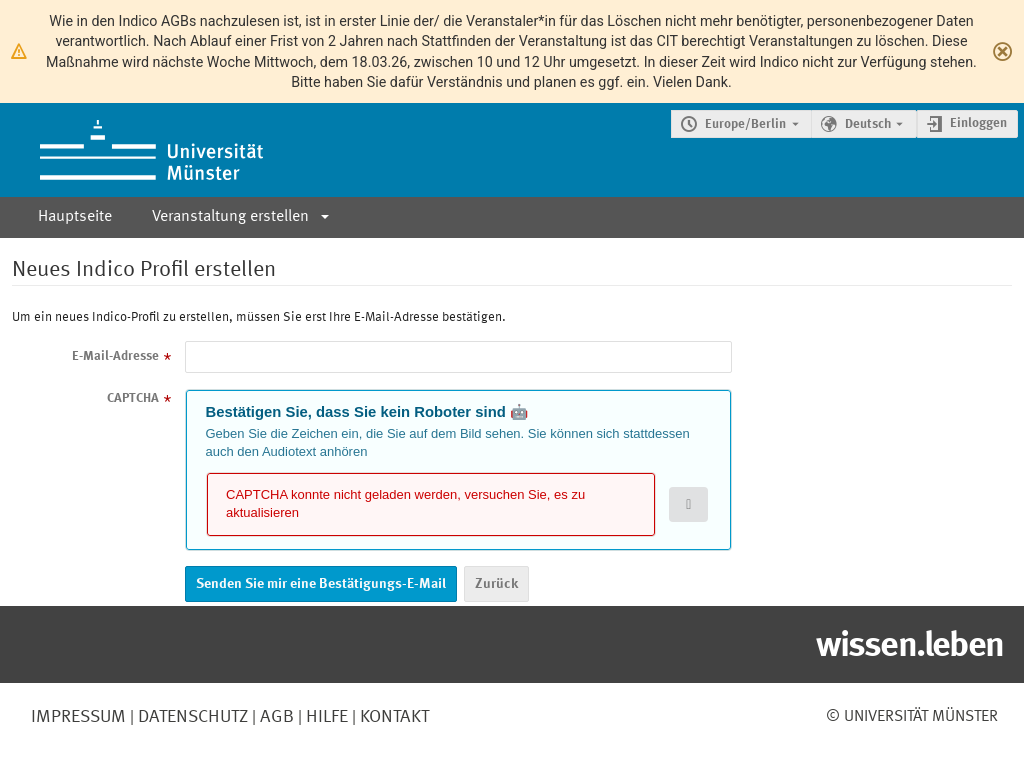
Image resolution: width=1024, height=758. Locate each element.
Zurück (496, 584)
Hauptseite (75, 217)
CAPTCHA (133, 398)
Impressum (78, 717)
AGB (275, 717)
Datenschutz (191, 717)
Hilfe (325, 717)
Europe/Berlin (745, 124)
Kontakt (394, 717)
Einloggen (978, 123)
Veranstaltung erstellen (230, 217)
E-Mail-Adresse (115, 356)
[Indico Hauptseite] (131, 150)
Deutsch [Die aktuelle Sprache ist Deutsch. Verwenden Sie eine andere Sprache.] (868, 124)
